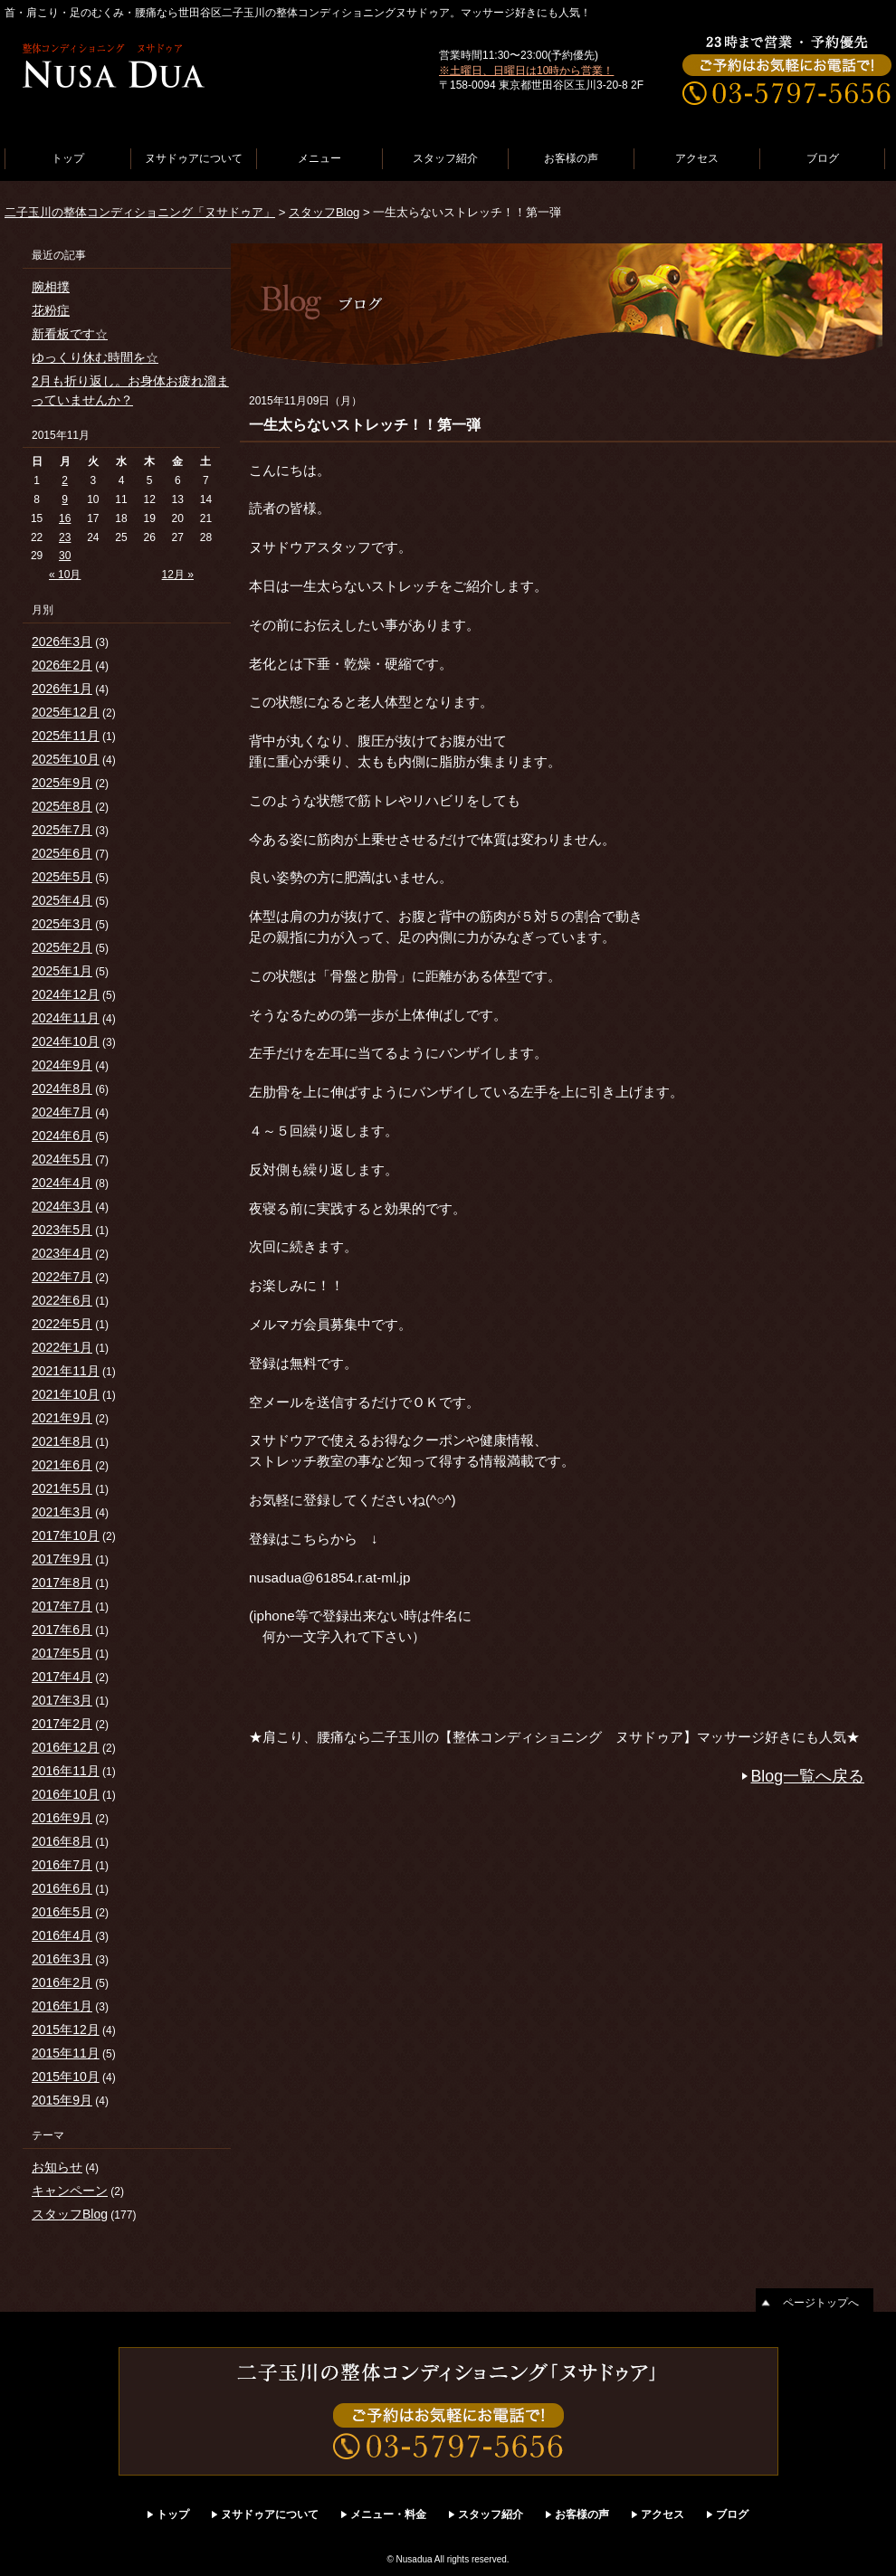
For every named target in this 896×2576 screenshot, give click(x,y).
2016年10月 (66, 1794)
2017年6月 (62, 1629)
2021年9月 (62, 1418)
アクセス (697, 158)
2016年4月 (62, 1935)
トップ (68, 158)
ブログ (822, 158)
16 (65, 518)
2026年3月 (62, 641)
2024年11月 (66, 1018)
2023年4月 (62, 1253)
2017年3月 (62, 1700)
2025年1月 (62, 971)
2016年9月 (62, 1818)
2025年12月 (66, 712)
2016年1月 (62, 2006)
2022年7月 (62, 1276)
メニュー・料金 (388, 2514)
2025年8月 (62, 806)
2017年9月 (62, 1559)
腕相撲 (51, 287)
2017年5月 (62, 1653)
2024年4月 (62, 1182)
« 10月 (65, 574)
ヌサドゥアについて (194, 158)
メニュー (319, 158)
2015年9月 (62, 2100)
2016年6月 (62, 1888)
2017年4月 (62, 1676)
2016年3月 (62, 1959)
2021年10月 (66, 1394)
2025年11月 (66, 735)
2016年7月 (62, 1865)
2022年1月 (62, 1347)
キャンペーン (70, 2190)
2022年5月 (62, 1324)
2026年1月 (62, 688)
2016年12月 (66, 1747)
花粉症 (51, 310)
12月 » (178, 574)
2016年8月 (62, 1841)
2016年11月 (66, 1770)
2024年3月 (62, 1206)
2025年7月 (62, 829)
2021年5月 (62, 1488)
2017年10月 (66, 1535)
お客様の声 (571, 158)
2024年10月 (66, 1041)
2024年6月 (62, 1135)
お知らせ (57, 2167)
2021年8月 (62, 1441)
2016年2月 (62, 1982)
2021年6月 (62, 1465)
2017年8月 (62, 1582)
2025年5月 (62, 877)
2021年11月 (66, 1371)
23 (65, 537)
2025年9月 (62, 782)
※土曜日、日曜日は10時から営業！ (526, 70)
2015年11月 (66, 2053)
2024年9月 (62, 1065)
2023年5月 (62, 1229)
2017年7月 (62, 1606)
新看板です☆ (70, 334)
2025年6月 (62, 853)
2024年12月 (66, 994)
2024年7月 (62, 1112)
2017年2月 (62, 1723)
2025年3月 (62, 924)
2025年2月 (62, 947)
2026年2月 (62, 665)
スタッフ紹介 (445, 158)
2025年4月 (62, 900)
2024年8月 (62, 1088)
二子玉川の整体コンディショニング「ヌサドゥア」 (140, 212)
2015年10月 (66, 2076)
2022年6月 (62, 1300)
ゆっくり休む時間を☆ (95, 357)
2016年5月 (62, 1912)
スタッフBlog (324, 212)
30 (65, 555)
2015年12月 (66, 2029)
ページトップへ (821, 2302)
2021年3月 (62, 1512)
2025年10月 (66, 759)
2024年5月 (62, 1159)
